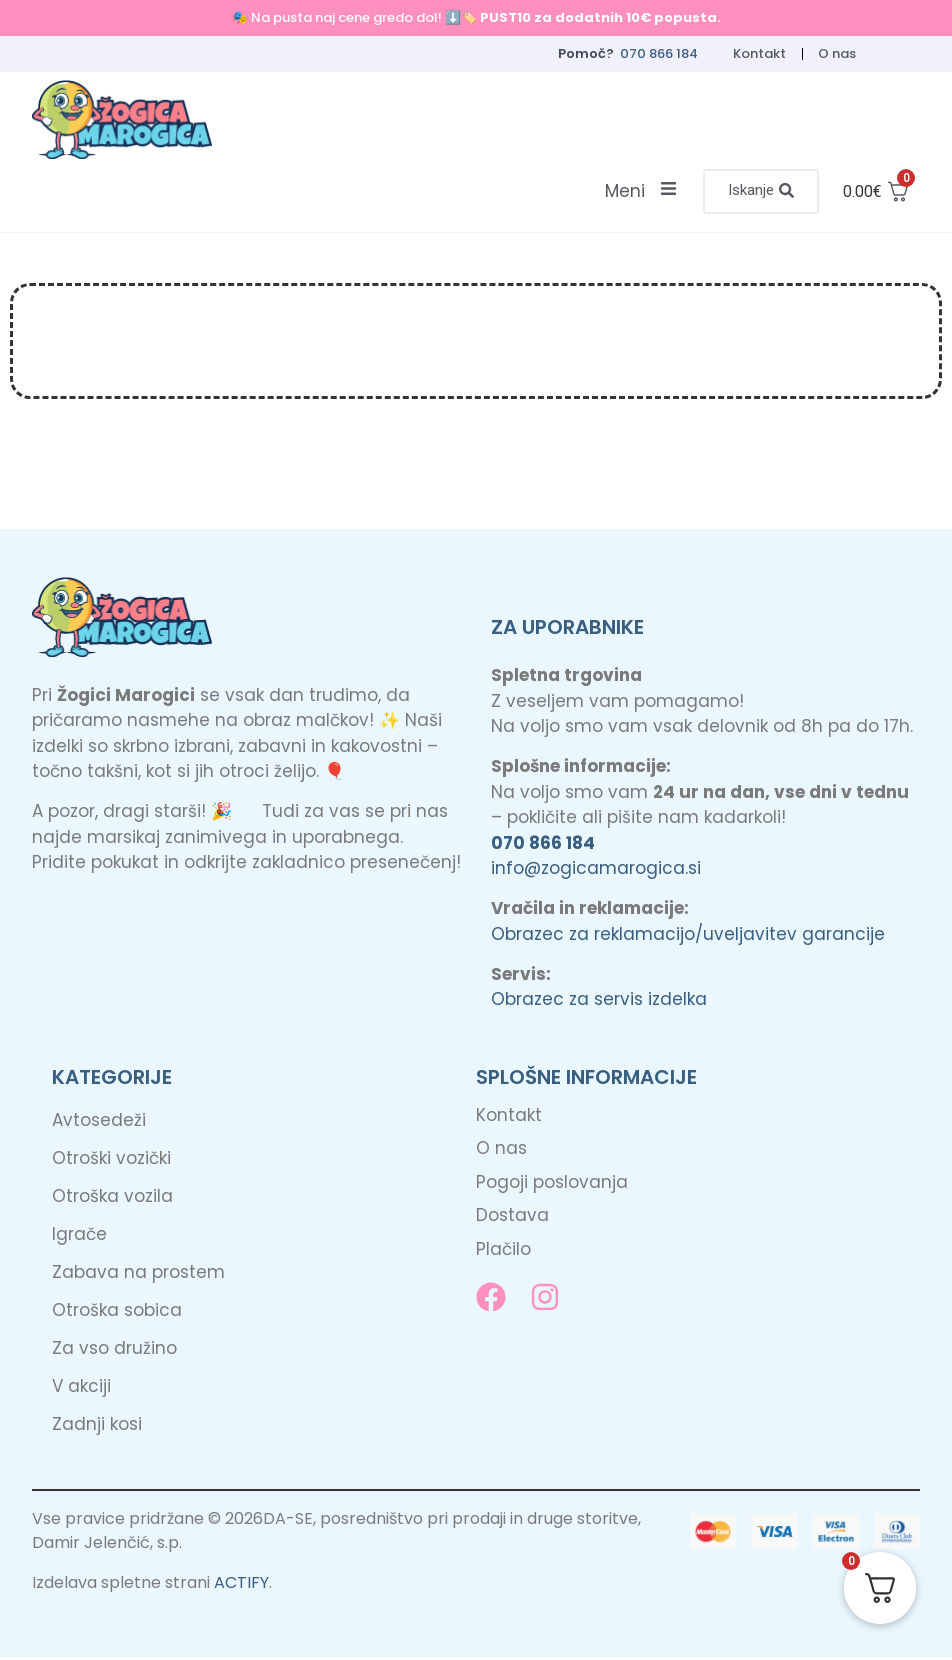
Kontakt (758, 53)
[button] (759, 193)
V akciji (81, 1389)
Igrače (79, 1237)
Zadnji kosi (97, 1427)
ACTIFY (241, 1585)
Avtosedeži (99, 1123)
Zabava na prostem (138, 1275)
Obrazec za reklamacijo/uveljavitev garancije (688, 936)
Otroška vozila (112, 1199)
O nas (837, 53)
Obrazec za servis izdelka (599, 1002)
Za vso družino (114, 1351)
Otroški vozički (111, 1161)
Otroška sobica (117, 1313)
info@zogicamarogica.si (596, 871)
